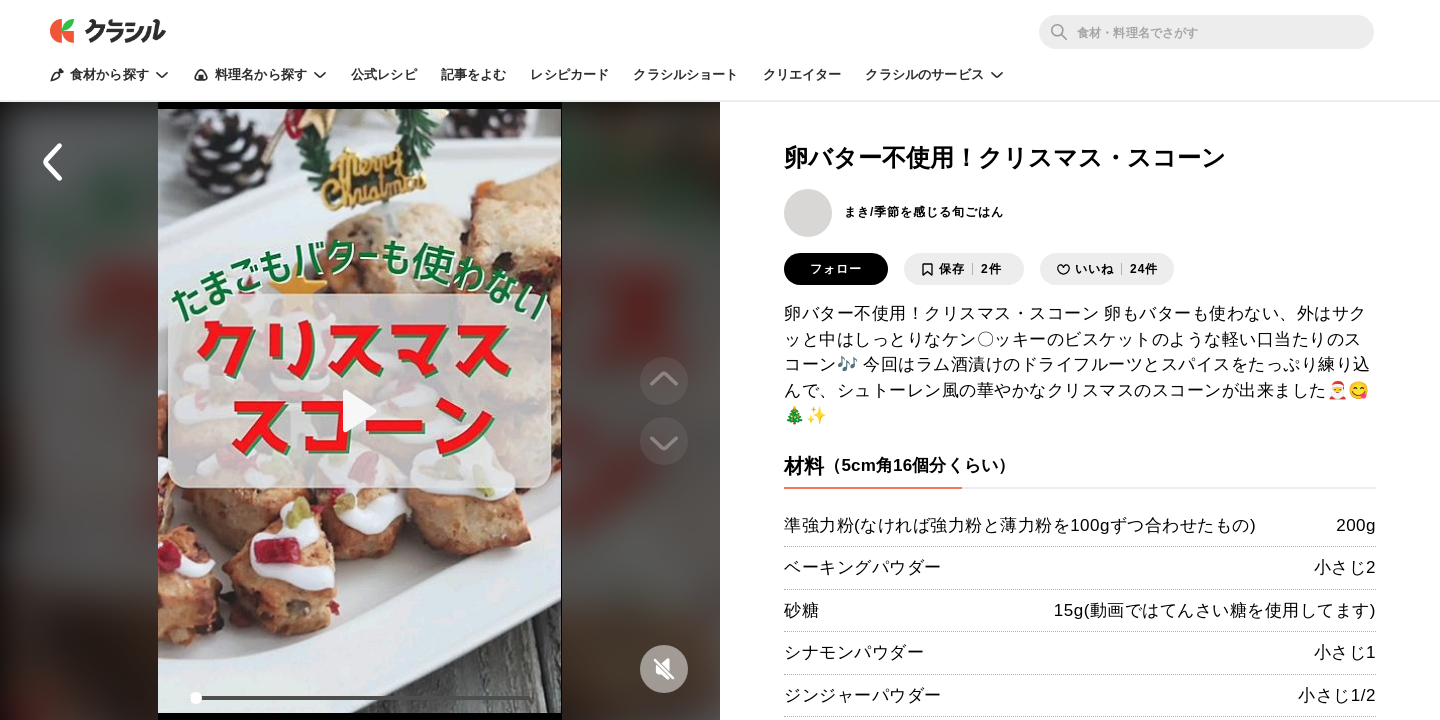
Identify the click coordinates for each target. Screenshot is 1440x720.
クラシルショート (685, 74)
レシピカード (569, 74)
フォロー (836, 269)
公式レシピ (384, 74)
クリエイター (802, 74)
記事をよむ (474, 74)
